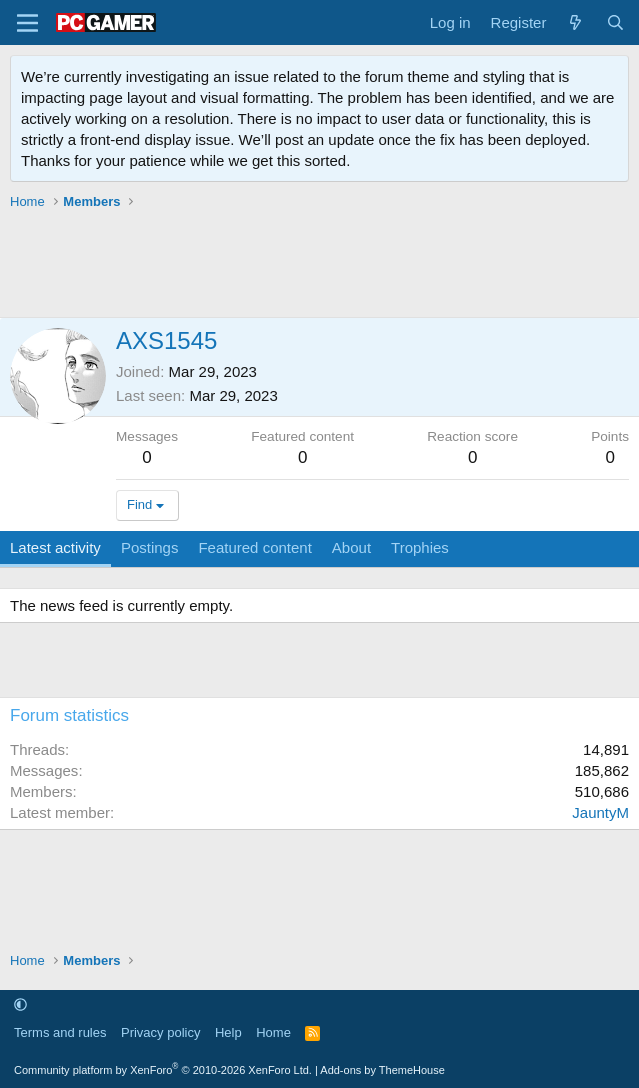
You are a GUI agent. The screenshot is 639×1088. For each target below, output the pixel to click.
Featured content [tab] (254, 547)
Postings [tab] (150, 547)
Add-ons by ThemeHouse (382, 1070)
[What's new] (575, 22)
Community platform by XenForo (163, 1070)
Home (273, 1032)
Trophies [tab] (420, 547)
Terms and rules (60, 1032)
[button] (20, 1004)
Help (228, 1032)
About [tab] (351, 547)
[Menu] (27, 23)
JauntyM (600, 812)
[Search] (615, 22)
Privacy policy (160, 1032)
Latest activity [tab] (55, 547)
